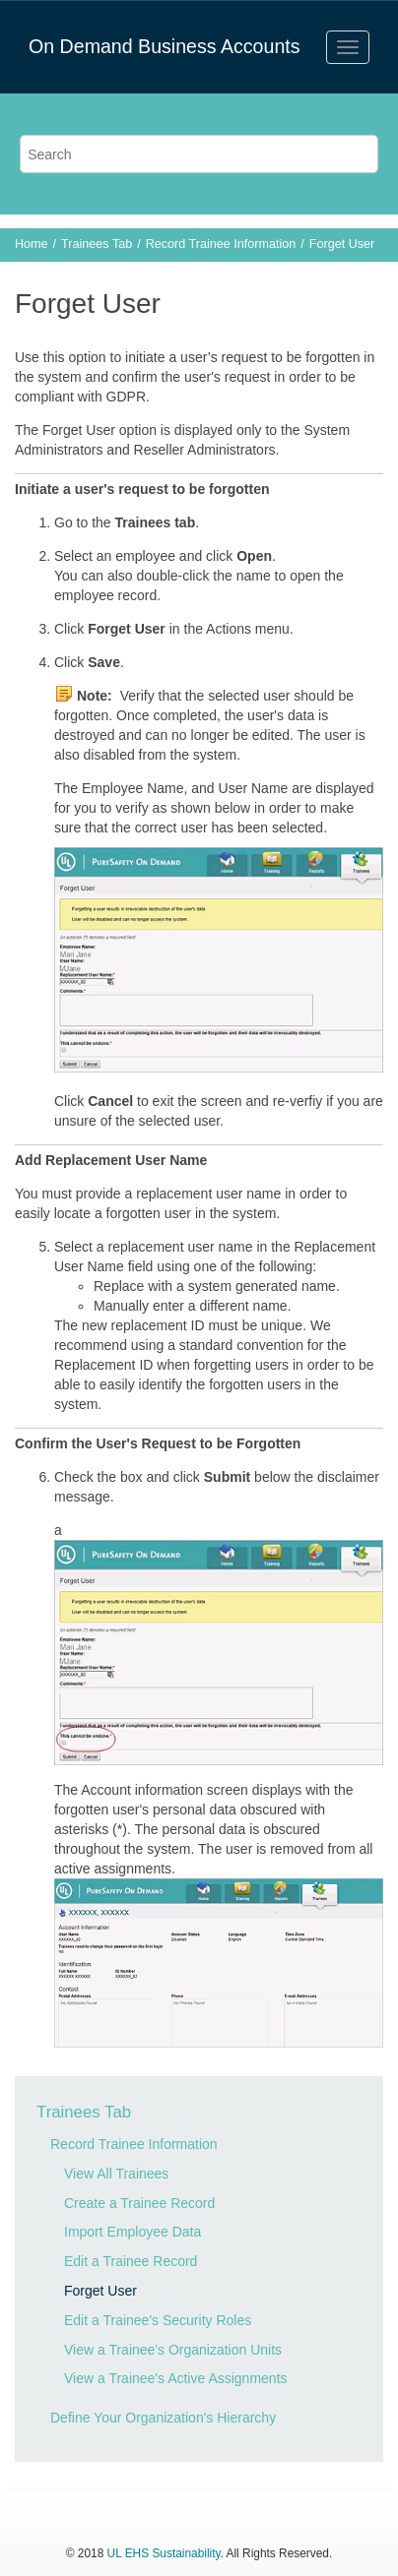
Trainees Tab (96, 244)
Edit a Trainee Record (130, 2261)
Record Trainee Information (221, 244)
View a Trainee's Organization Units (173, 2350)
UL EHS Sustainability (164, 2553)
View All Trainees (116, 2173)
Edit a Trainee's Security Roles (157, 2320)
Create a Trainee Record (139, 2203)
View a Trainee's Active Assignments (176, 2378)
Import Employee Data (132, 2231)
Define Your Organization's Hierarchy (163, 2417)
